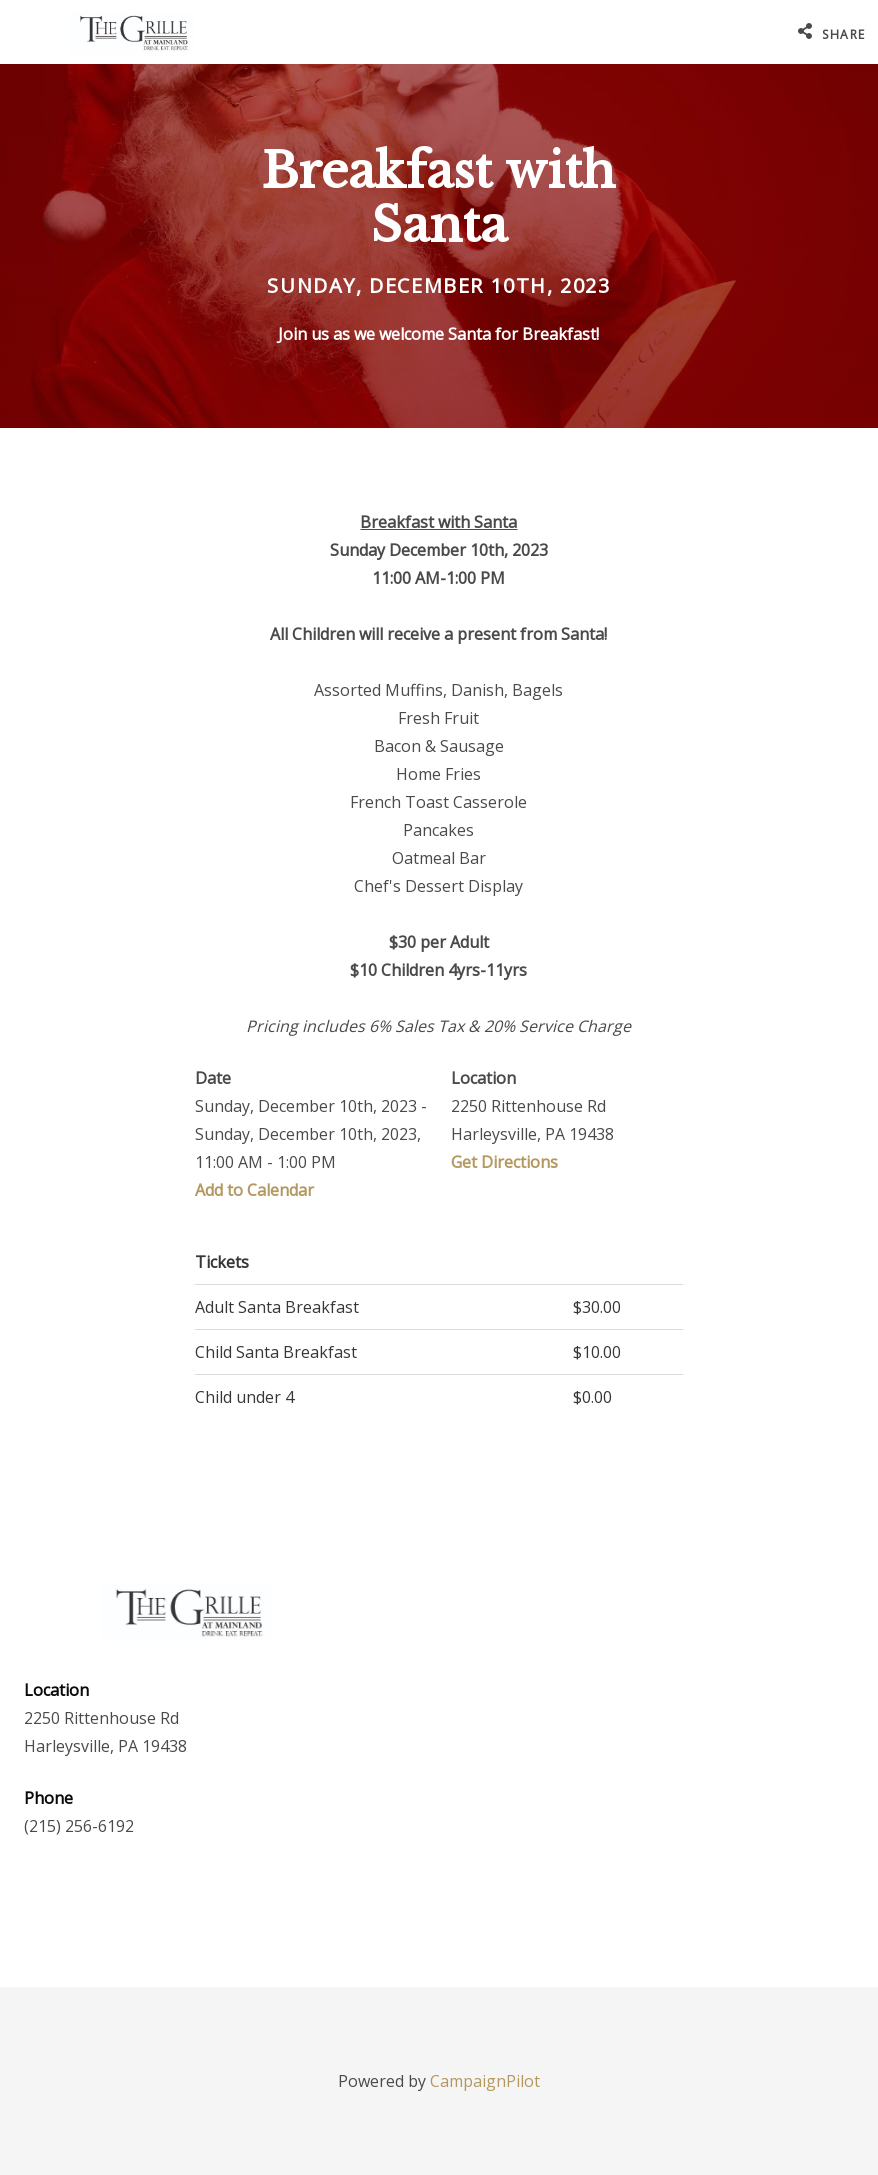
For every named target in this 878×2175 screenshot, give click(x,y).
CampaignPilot (485, 2081)
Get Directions (504, 1162)
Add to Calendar (254, 1190)
